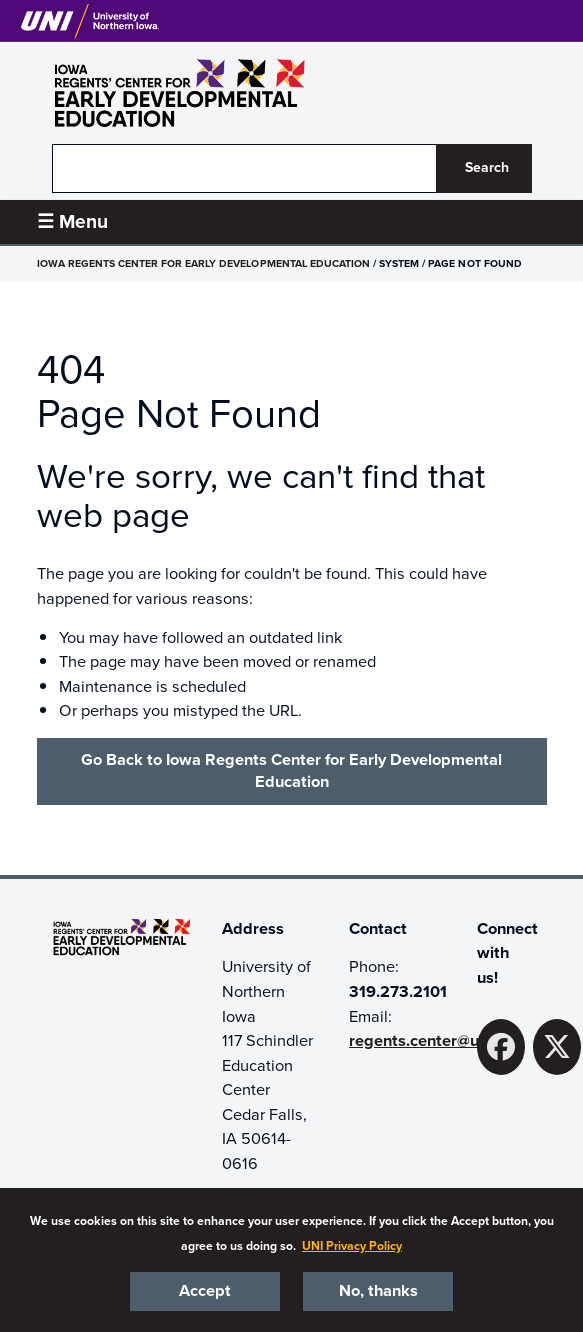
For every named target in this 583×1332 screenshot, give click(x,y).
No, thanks (378, 1291)
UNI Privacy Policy (352, 1246)
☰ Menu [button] (72, 221)
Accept (205, 1291)
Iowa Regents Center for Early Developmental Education (203, 263)
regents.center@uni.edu (436, 1041)
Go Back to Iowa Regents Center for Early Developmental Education (291, 771)
